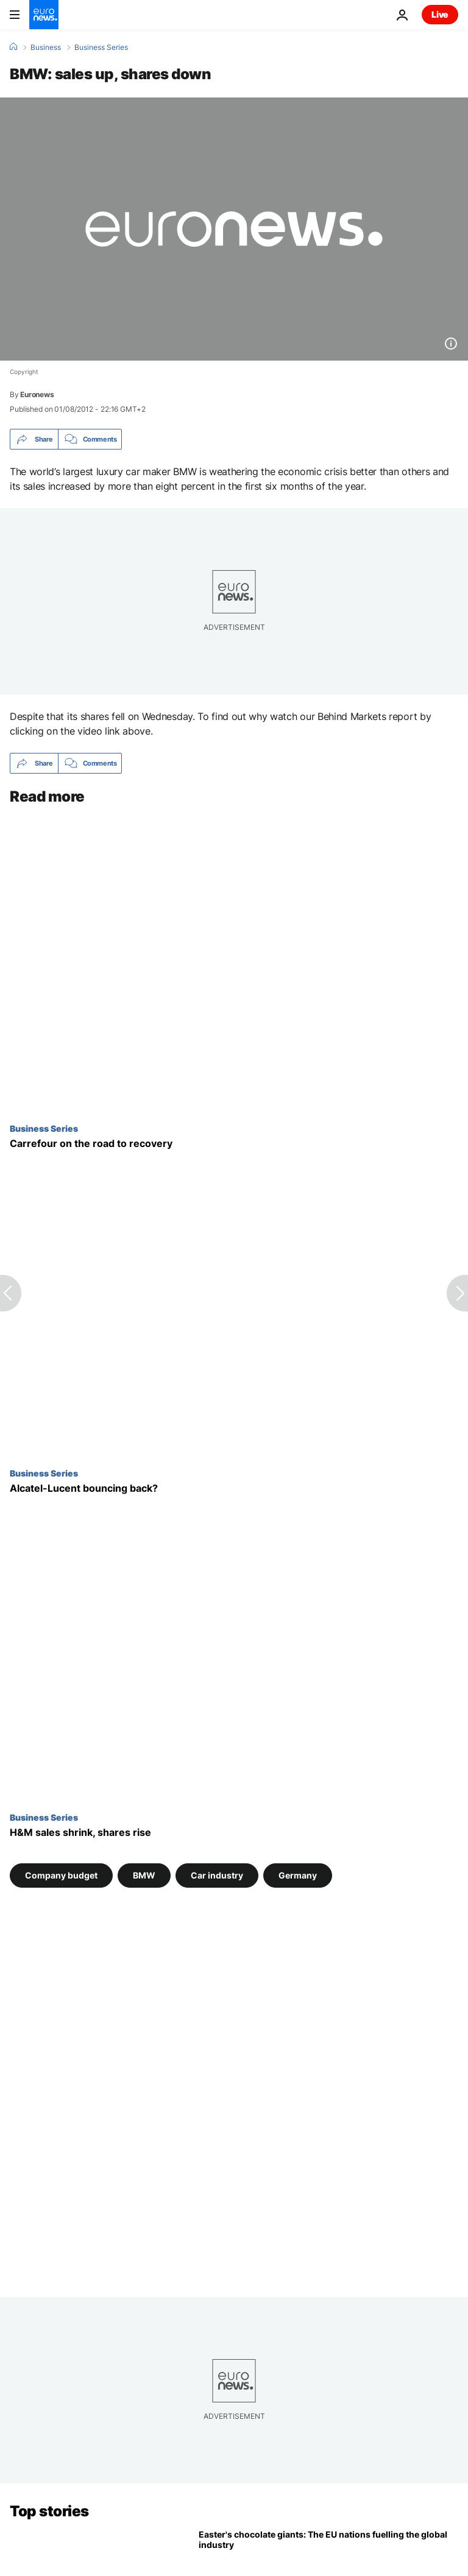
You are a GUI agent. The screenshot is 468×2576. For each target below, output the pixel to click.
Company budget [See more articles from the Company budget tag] (61, 1874)
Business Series (101, 47)
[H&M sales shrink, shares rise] (234, 1832)
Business (45, 47)
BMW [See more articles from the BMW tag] (144, 1874)
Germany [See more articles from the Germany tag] (297, 1874)
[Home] (13, 47)
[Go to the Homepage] (43, 14)
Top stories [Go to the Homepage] (49, 2511)
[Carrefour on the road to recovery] (234, 1143)
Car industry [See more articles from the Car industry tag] (217, 1874)
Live (439, 14)
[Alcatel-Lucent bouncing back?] (234, 1488)
